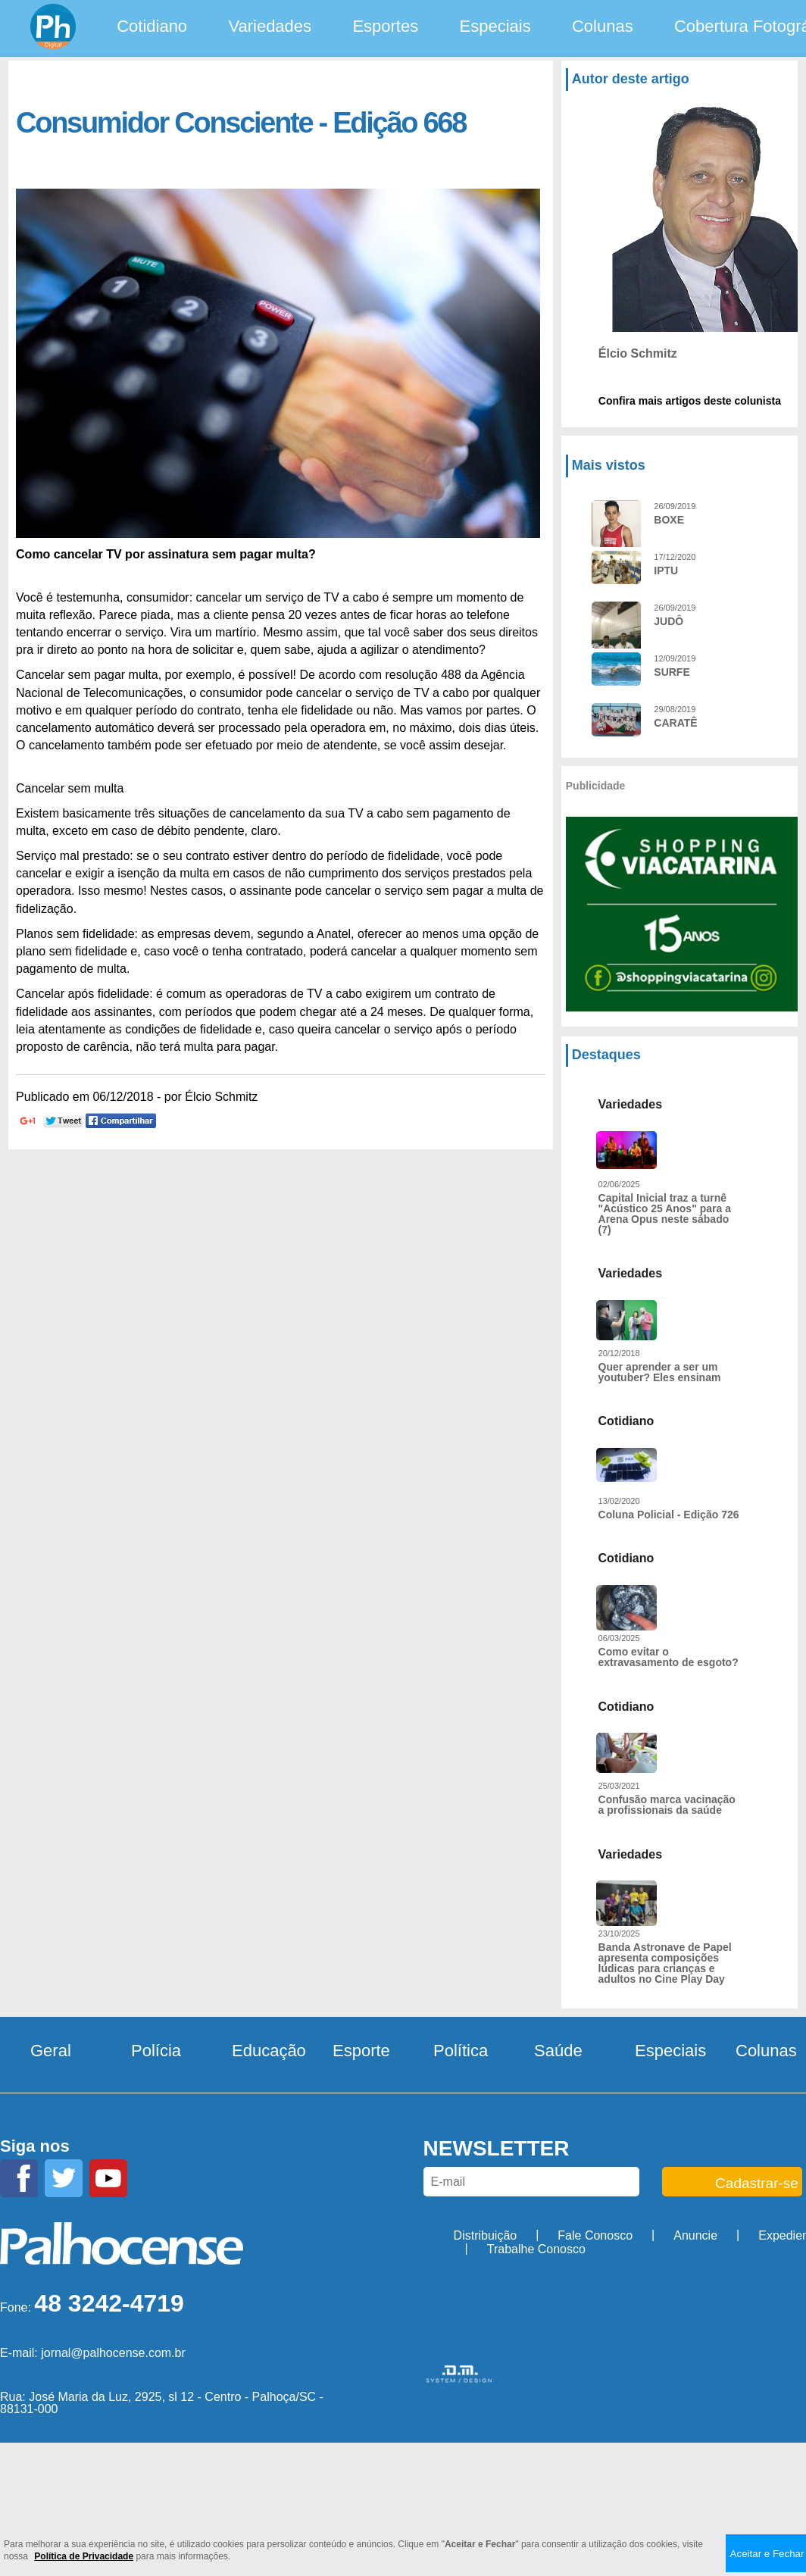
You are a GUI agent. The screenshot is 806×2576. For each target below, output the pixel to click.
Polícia (156, 2050)
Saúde (558, 2050)
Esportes (385, 26)
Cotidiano (152, 26)
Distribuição (485, 2235)
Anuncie (695, 2235)
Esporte (361, 2050)
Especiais (495, 26)
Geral (50, 2050)
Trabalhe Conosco (536, 2249)
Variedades (269, 26)
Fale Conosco (595, 2235)
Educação (269, 2050)
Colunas (602, 26)
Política (460, 2050)
